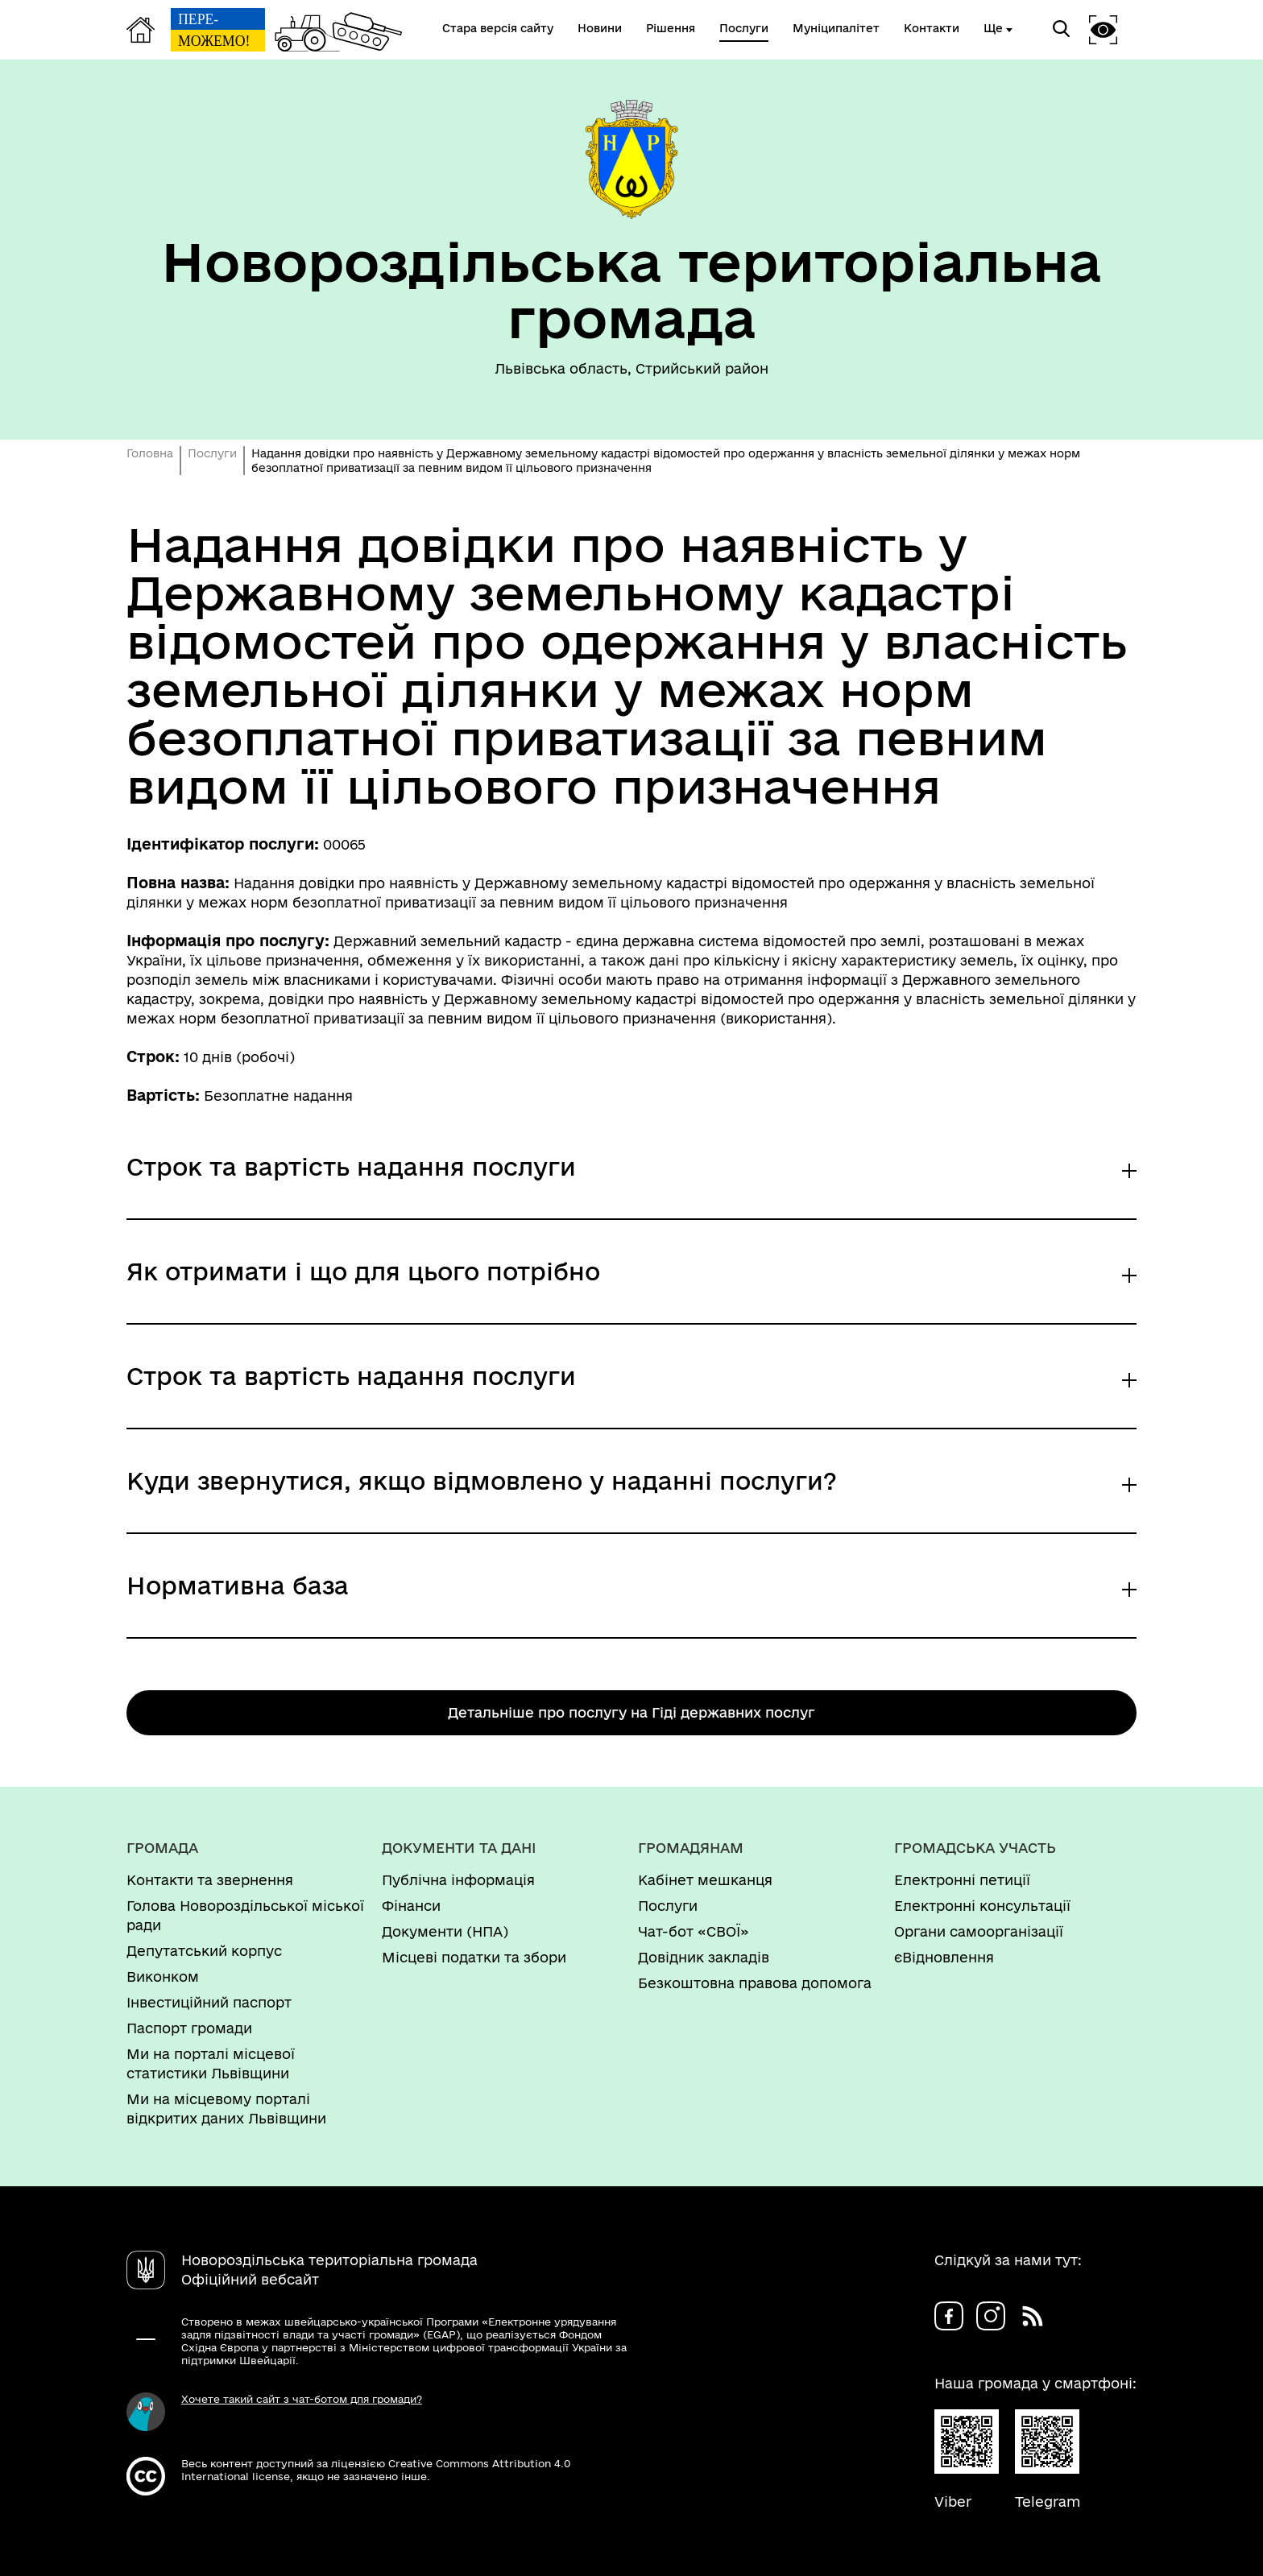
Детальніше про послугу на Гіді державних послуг (631, 1712)
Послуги (212, 453)
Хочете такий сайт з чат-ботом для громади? (301, 2398)
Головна (149, 453)
